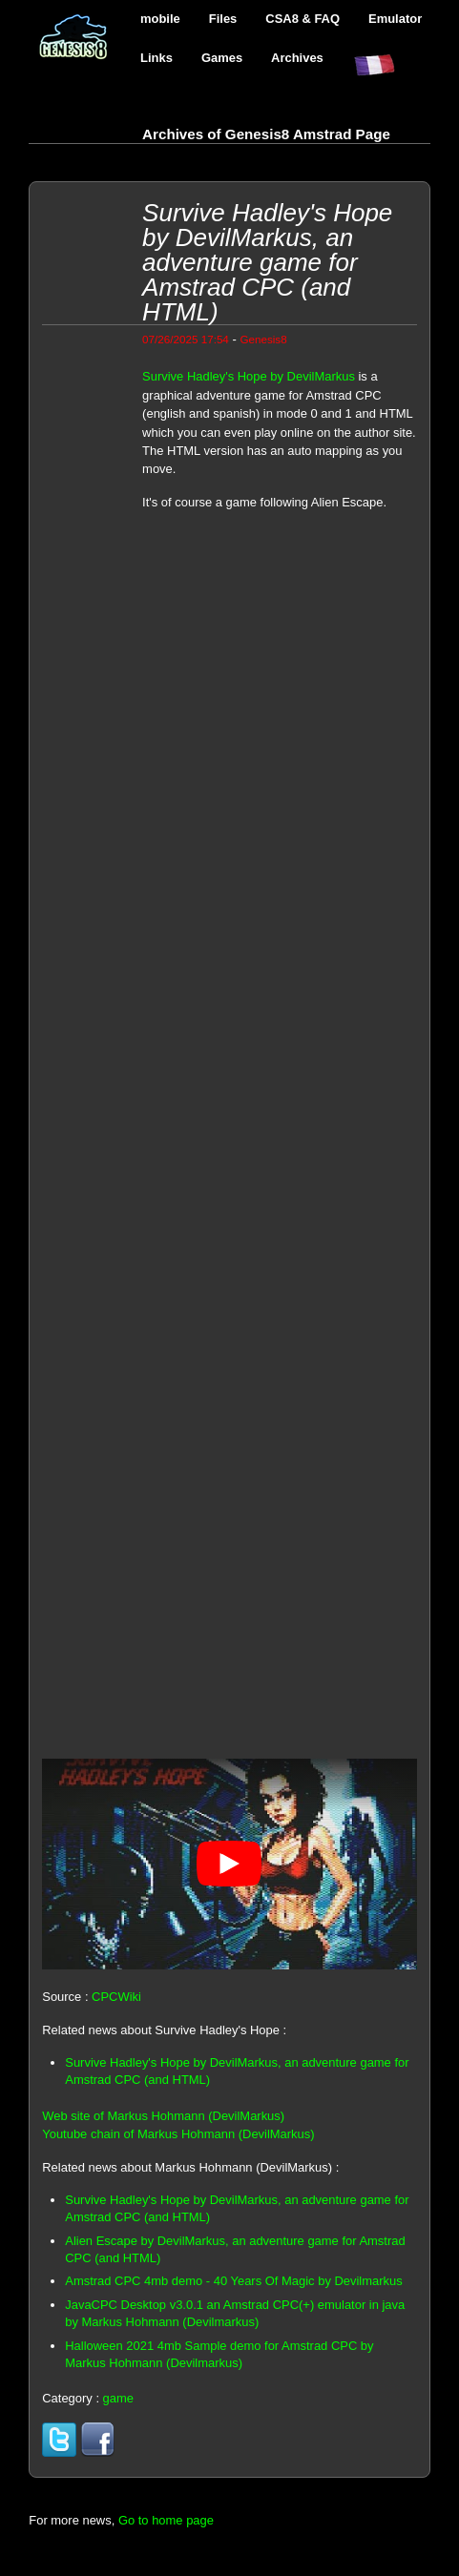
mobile (160, 18)
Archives (297, 58)
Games (221, 58)
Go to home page (166, 2520)
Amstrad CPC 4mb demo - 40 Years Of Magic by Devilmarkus (233, 2281)
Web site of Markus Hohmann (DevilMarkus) (163, 2116)
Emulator (395, 18)
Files (223, 18)
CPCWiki (116, 1996)
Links (156, 58)
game (118, 2398)
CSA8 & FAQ (302, 18)
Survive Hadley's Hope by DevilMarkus (248, 376)
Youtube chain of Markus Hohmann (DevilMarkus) (178, 2134)
